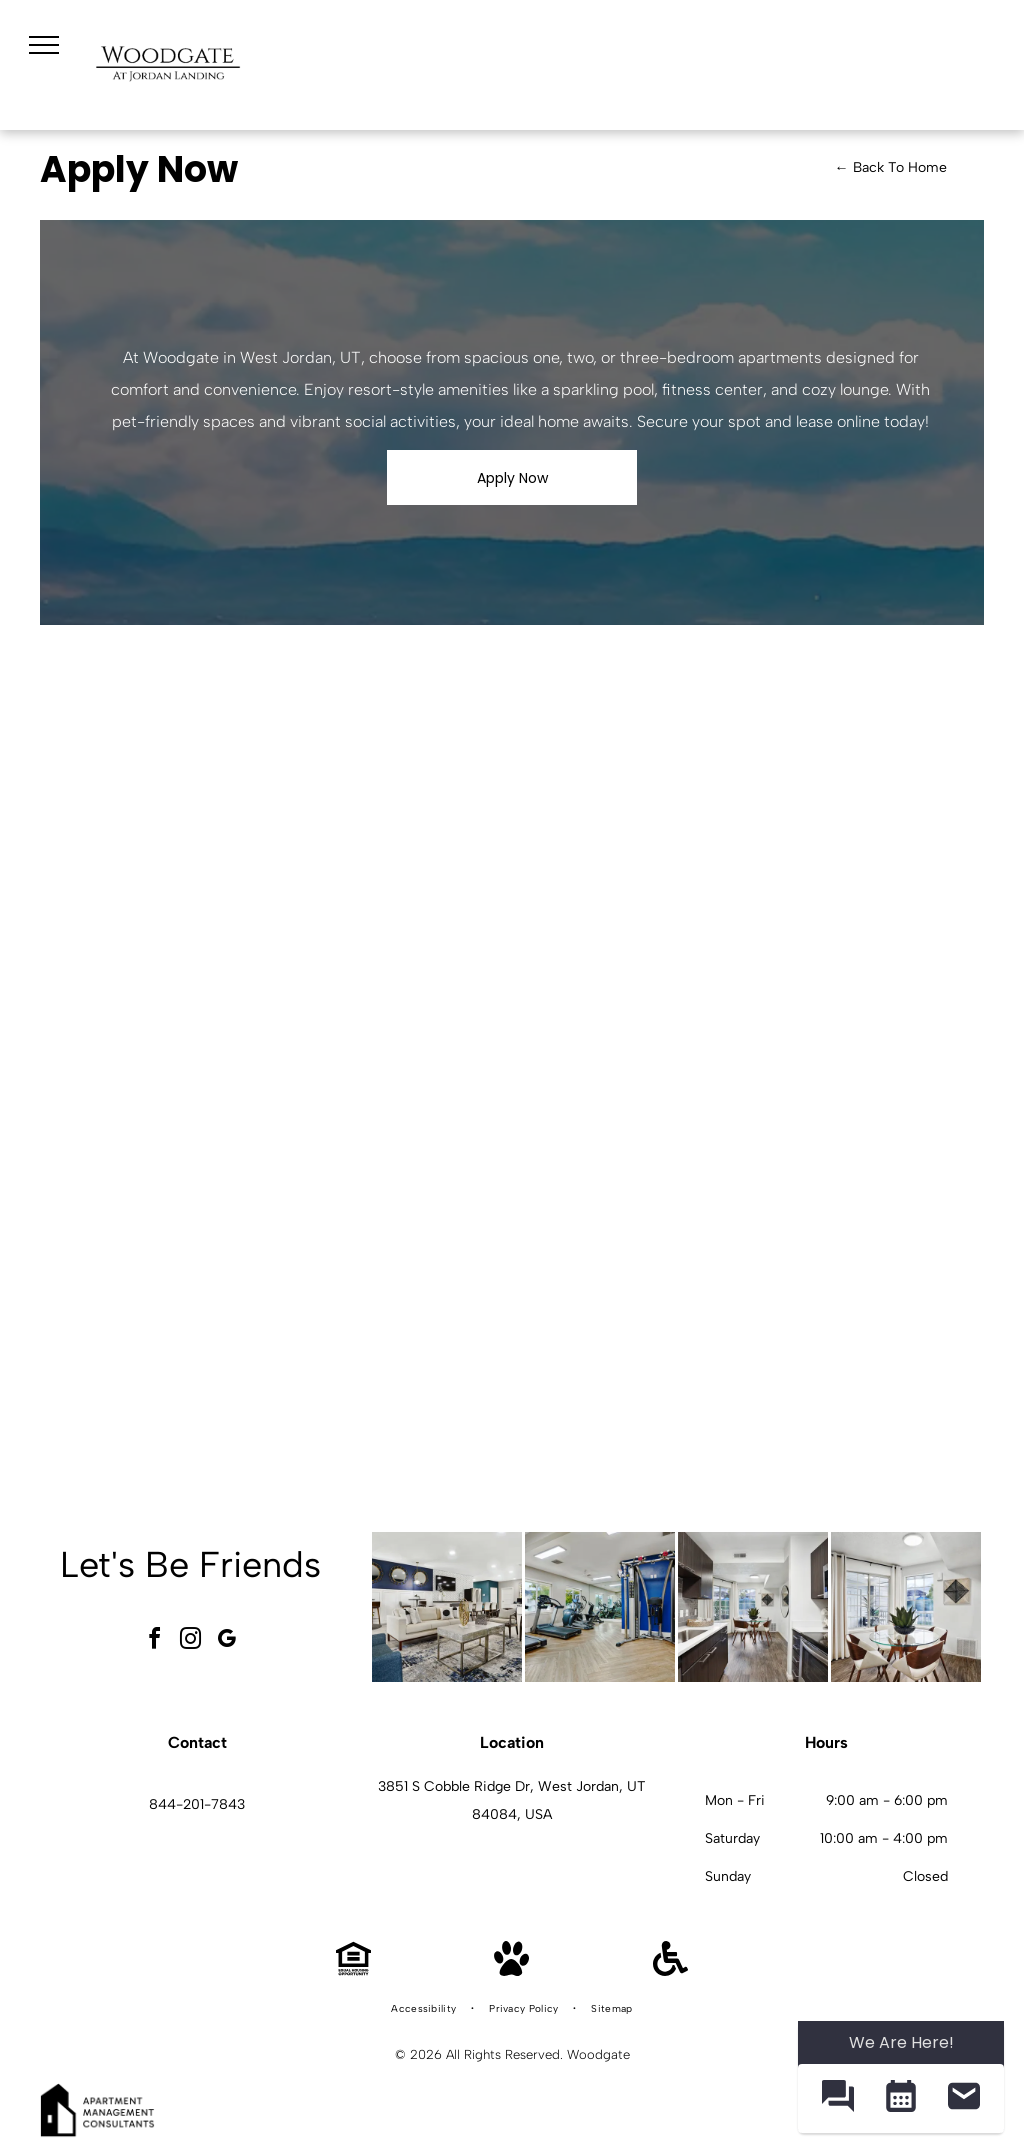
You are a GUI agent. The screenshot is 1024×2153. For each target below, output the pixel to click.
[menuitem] (425, 2009)
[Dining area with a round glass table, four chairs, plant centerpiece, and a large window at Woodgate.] (906, 1607)
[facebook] (154, 1641)
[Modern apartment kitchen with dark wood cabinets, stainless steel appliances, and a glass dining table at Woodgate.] (753, 1607)
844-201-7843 (197, 1804)
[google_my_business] (226, 1641)
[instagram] (190, 1641)
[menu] (44, 45)
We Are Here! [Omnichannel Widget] (901, 2042)
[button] (837, 2098)
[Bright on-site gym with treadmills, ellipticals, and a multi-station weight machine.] (600, 1607)
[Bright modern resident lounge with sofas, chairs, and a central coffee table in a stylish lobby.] (447, 1607)
